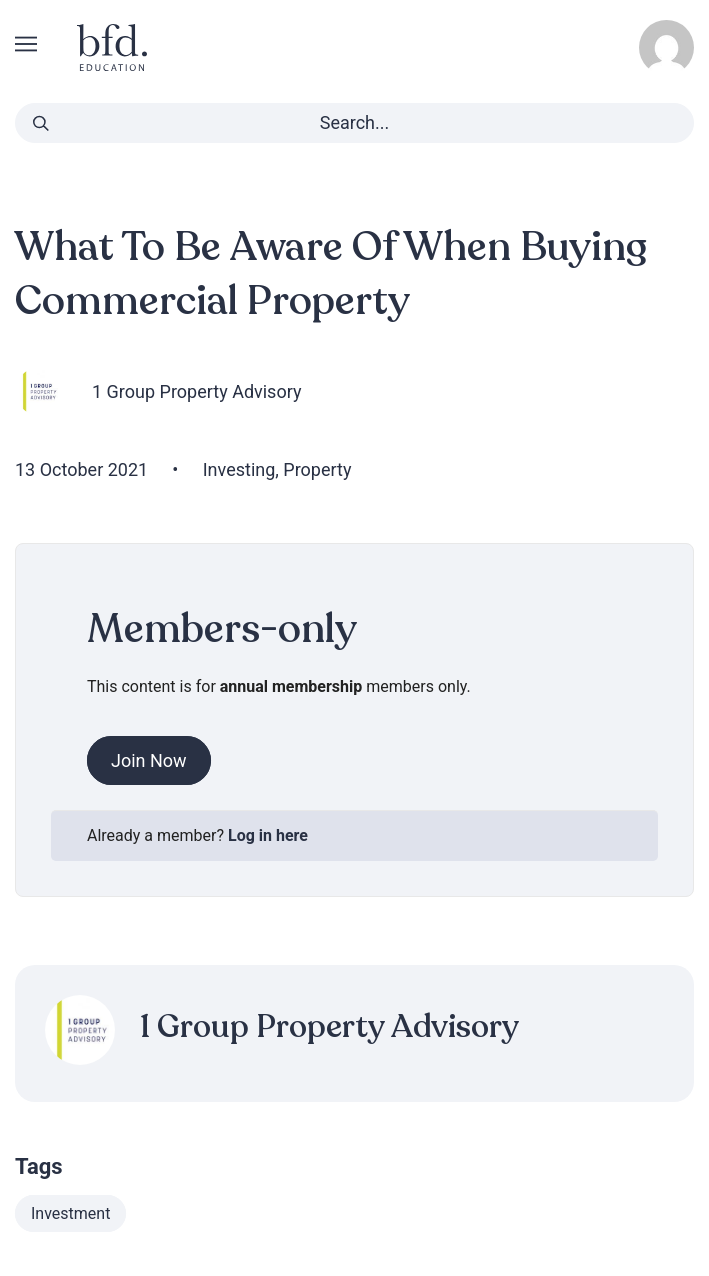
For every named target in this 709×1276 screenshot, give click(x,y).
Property (317, 469)
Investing (239, 469)
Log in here (268, 835)
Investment (70, 1213)
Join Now (149, 760)
